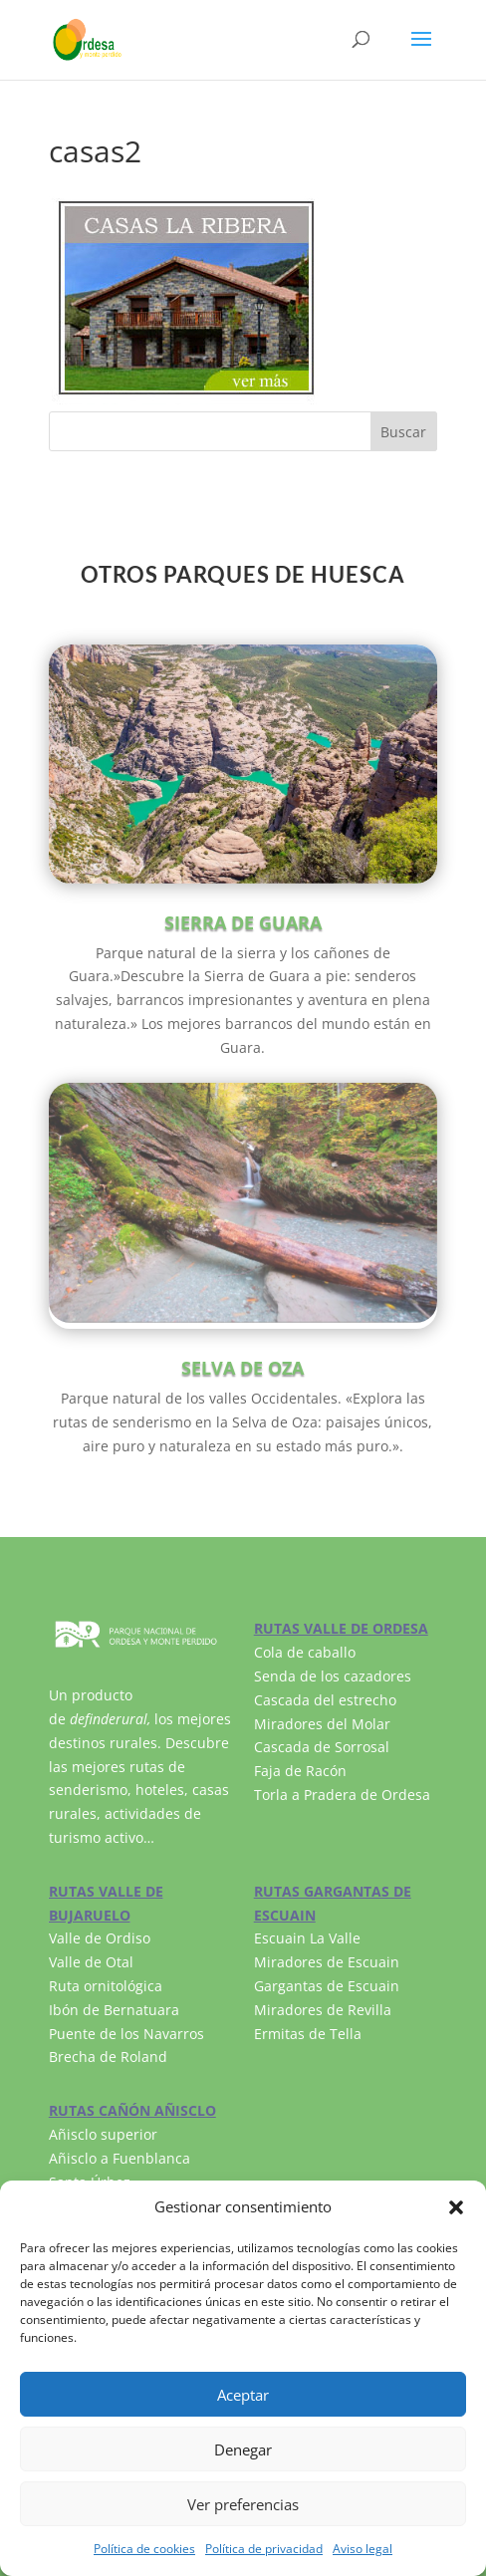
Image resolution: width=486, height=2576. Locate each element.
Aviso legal (362, 2548)
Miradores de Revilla (322, 2009)
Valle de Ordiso (99, 1938)
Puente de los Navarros (126, 2033)
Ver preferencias (243, 2504)
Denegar (243, 2449)
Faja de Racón (300, 1770)
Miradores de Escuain (326, 1961)
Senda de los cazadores (332, 1676)
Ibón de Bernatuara (114, 2009)
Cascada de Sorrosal (321, 1746)
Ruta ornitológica (105, 1985)
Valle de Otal (91, 1961)
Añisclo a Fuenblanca (119, 2158)
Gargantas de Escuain (326, 1985)
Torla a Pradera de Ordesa (342, 1794)
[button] (456, 2207)
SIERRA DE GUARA (243, 922)
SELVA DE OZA (242, 1368)
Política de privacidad (264, 2548)
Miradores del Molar (322, 1723)
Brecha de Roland (108, 2056)
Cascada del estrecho (325, 1699)
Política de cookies (144, 2548)
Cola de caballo (305, 1652)
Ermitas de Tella (308, 2033)
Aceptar (243, 2395)
